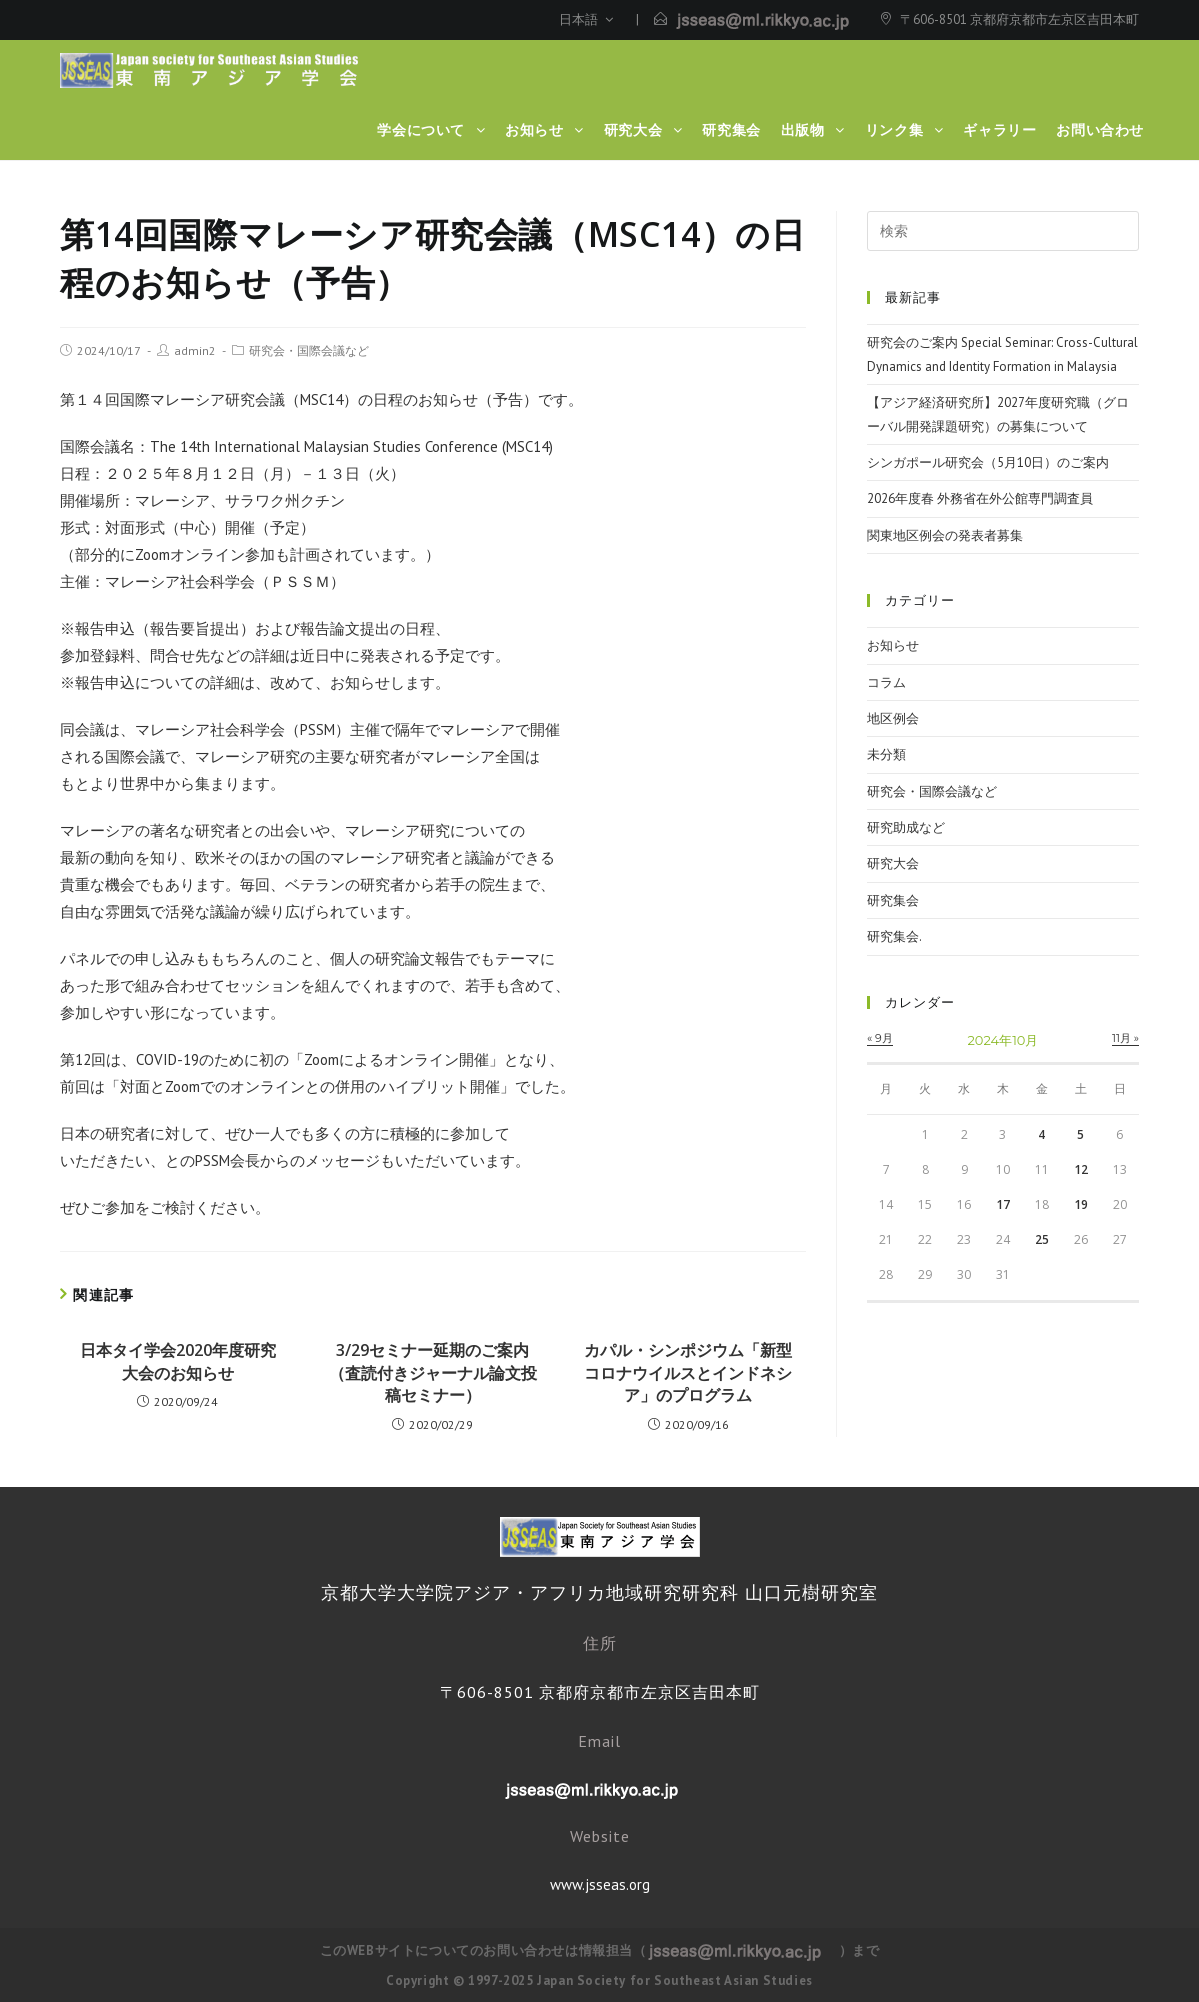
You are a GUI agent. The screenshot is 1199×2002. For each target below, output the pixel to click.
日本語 (586, 19)
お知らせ (893, 645)
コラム (886, 682)
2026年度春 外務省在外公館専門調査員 (980, 498)
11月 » (1125, 1038)
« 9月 (880, 1038)
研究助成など (906, 827)
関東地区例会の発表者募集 (945, 535)
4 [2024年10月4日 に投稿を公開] (1041, 1134)
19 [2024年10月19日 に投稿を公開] (1081, 1204)
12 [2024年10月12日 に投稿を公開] (1081, 1169)
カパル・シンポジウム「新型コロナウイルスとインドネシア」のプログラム (688, 1372)
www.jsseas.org (600, 1884)
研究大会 (893, 863)
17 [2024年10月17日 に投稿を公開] (1003, 1204)
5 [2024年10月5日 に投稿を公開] (1080, 1134)
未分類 (886, 754)
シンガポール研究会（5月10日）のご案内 (988, 462)
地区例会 (893, 718)
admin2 (195, 350)
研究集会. (894, 936)
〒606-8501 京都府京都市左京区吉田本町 (1019, 19)
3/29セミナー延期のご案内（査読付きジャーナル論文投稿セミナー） (433, 1372)
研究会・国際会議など (309, 350)
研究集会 (893, 900)
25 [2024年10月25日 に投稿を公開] (1042, 1239)
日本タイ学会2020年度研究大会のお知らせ (178, 1361)
